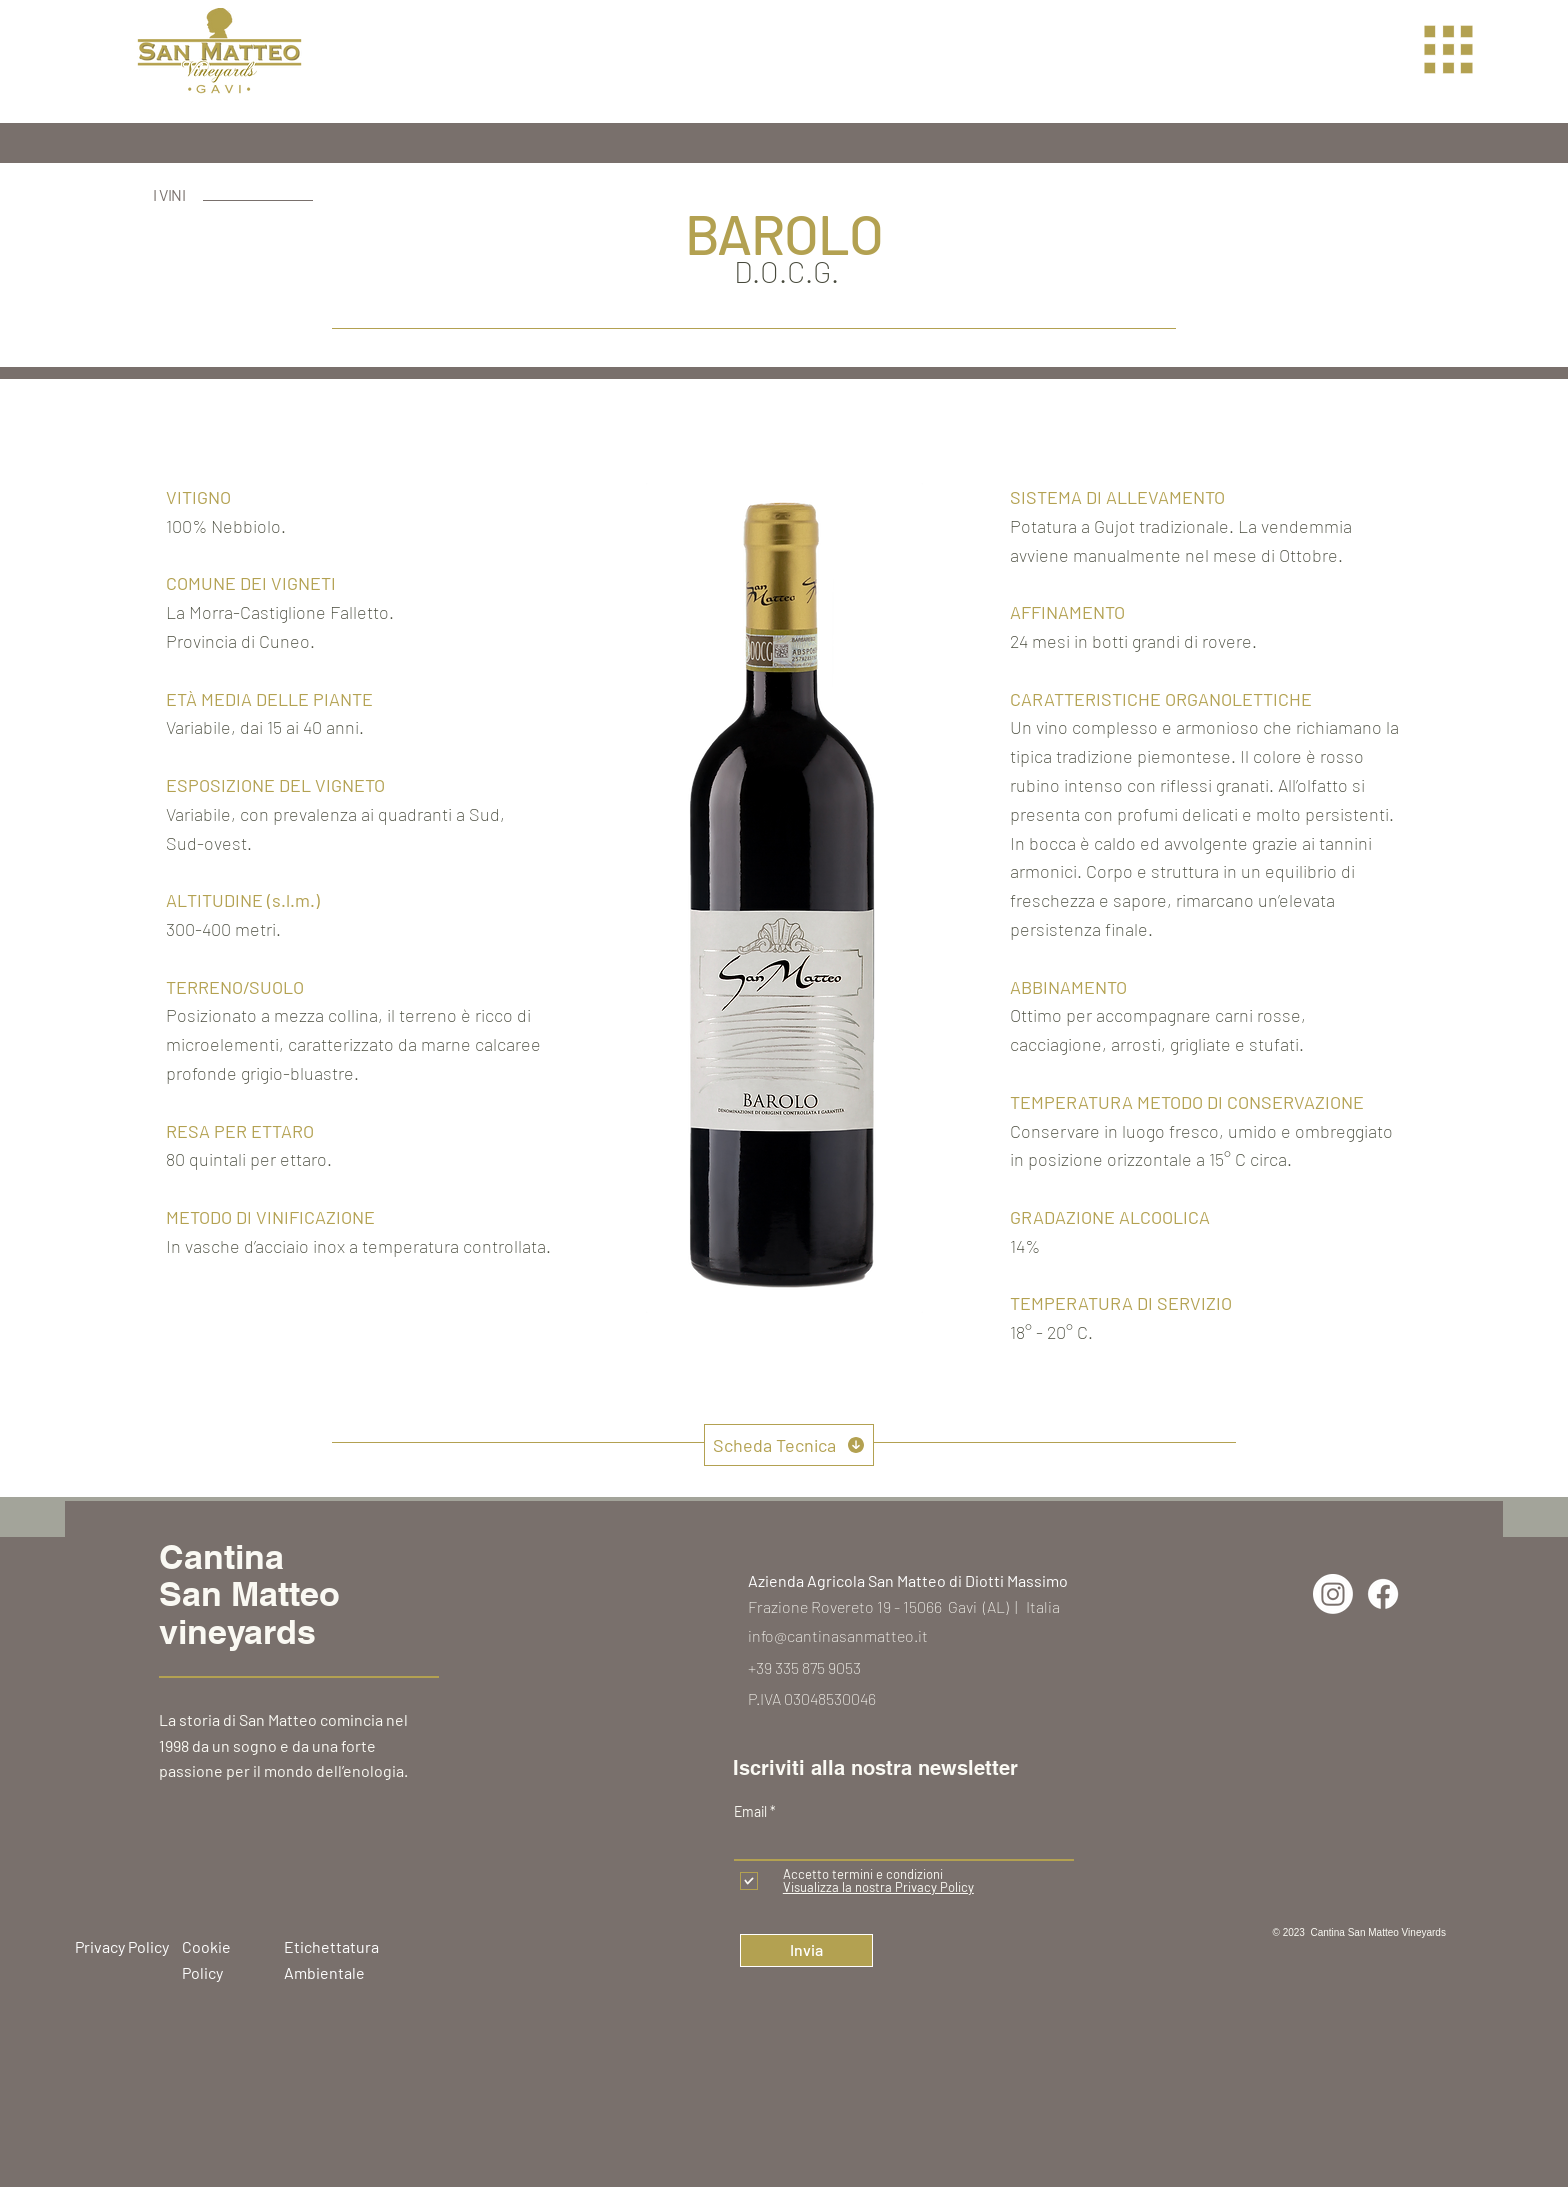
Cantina (221, 1556)
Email (752, 1812)
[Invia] (806, 1950)
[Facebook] (1383, 1594)
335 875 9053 (818, 1667)
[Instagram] (1333, 1594)
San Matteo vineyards (249, 1612)
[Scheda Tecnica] (789, 1445)
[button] (1449, 50)
